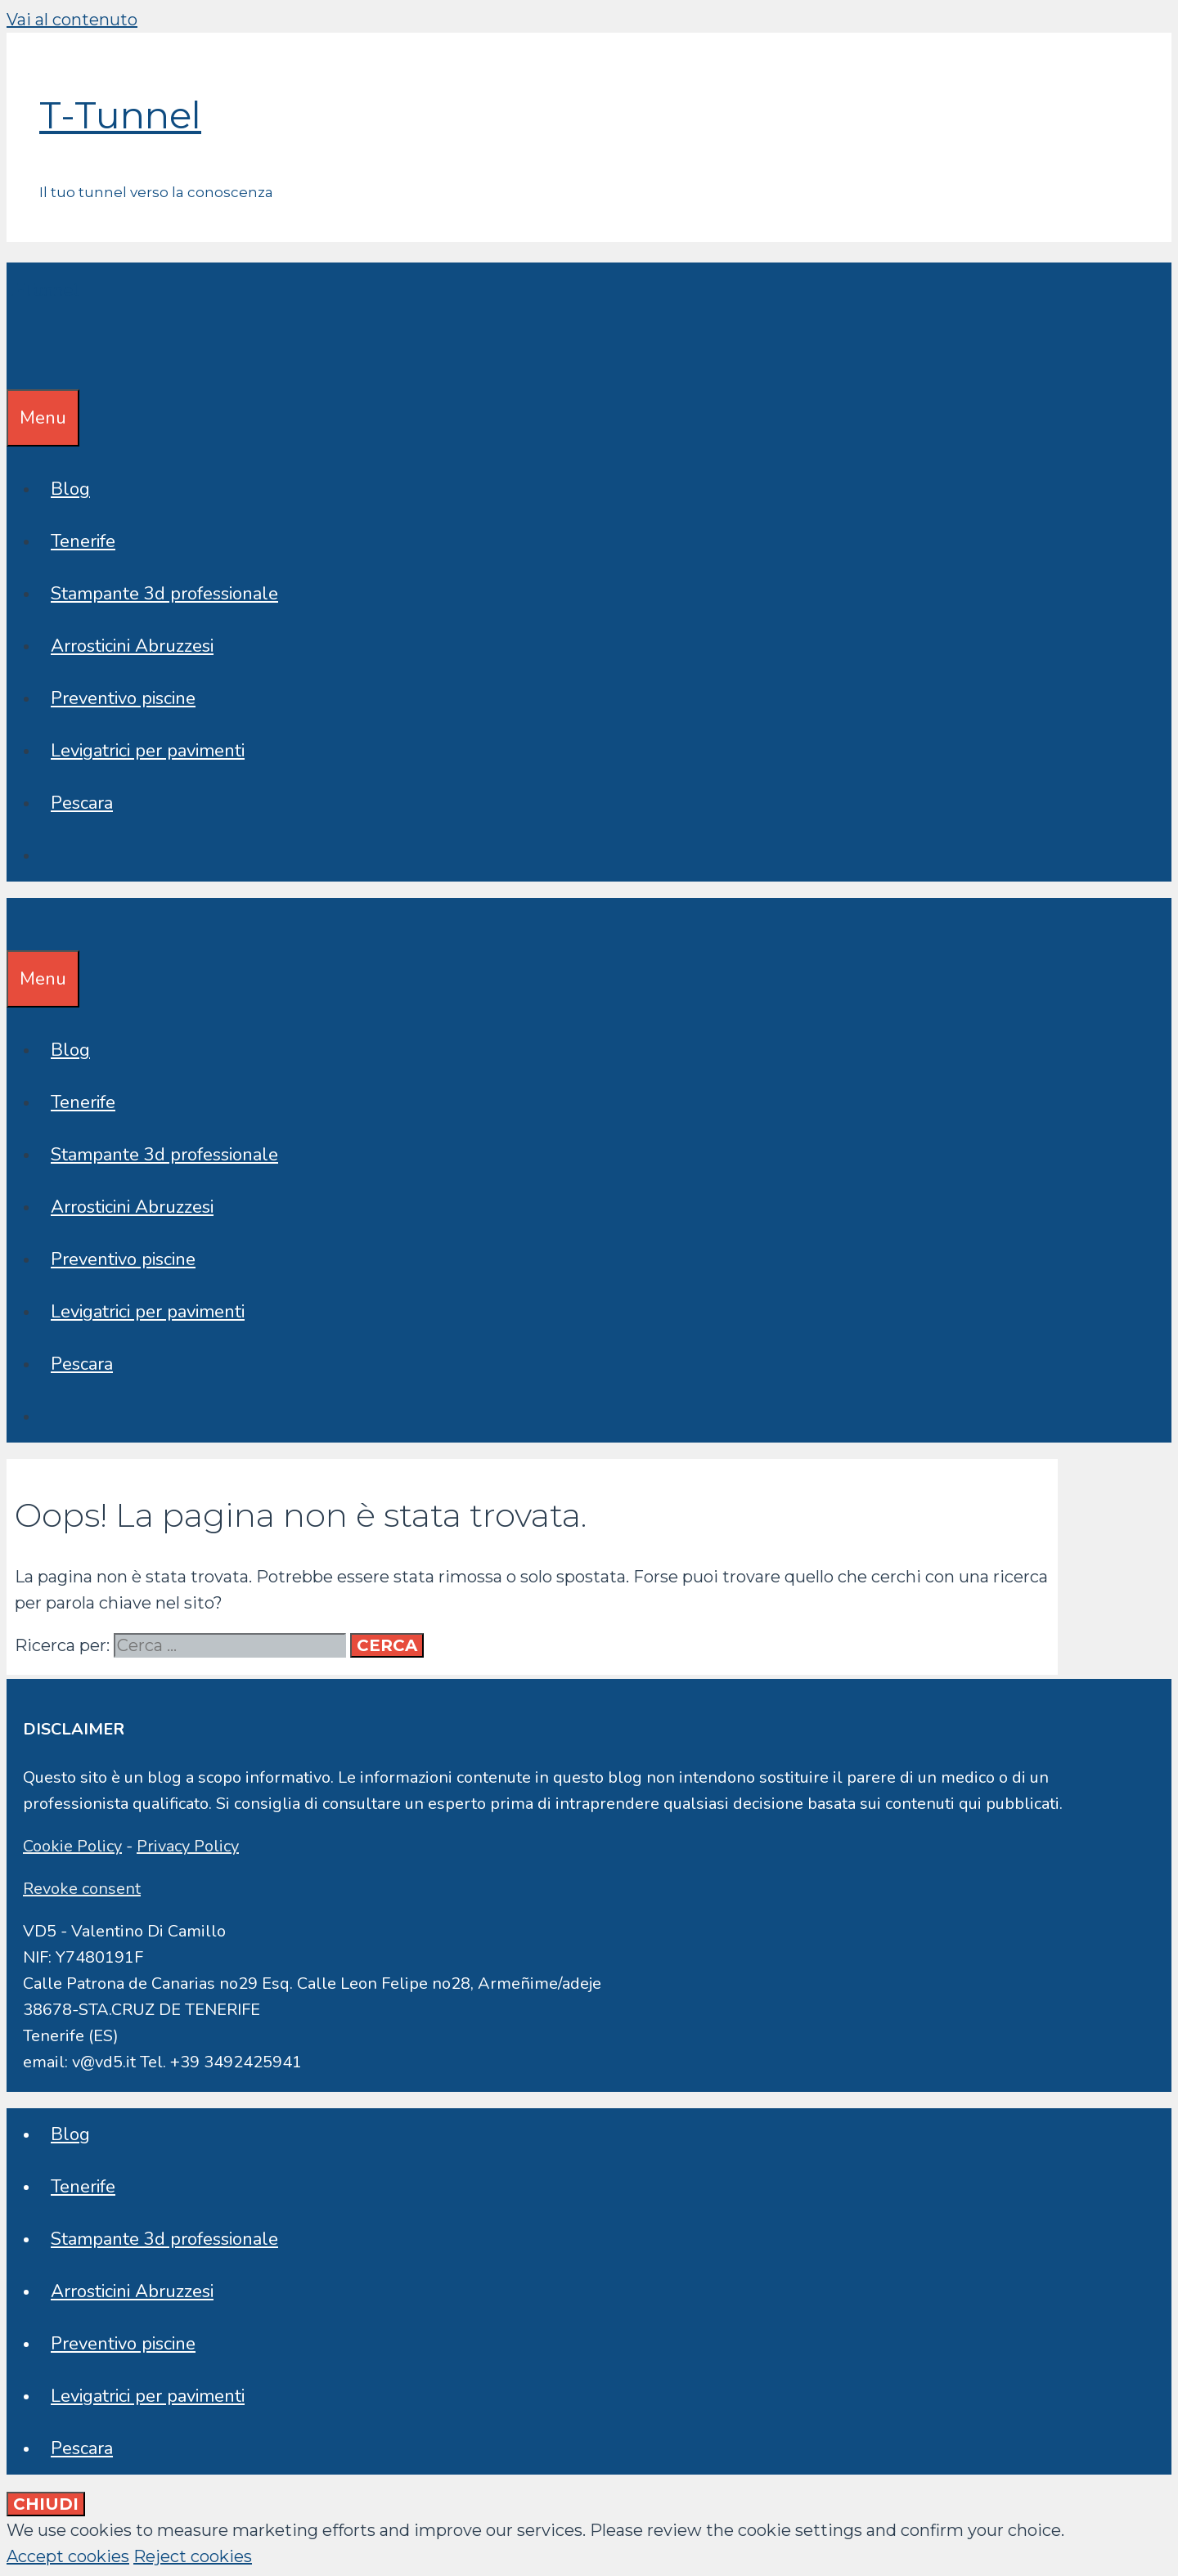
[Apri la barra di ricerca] (18, 363)
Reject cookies (192, 2556)
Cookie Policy (72, 1846)
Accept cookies (68, 2556)
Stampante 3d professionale (164, 593)
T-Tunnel (120, 114)
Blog (70, 489)
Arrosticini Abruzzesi (132, 646)
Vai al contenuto (72, 19)
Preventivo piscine (123, 698)
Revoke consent (82, 1889)
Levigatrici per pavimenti (148, 750)
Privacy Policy (188, 1846)
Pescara (82, 803)
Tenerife (83, 541)
